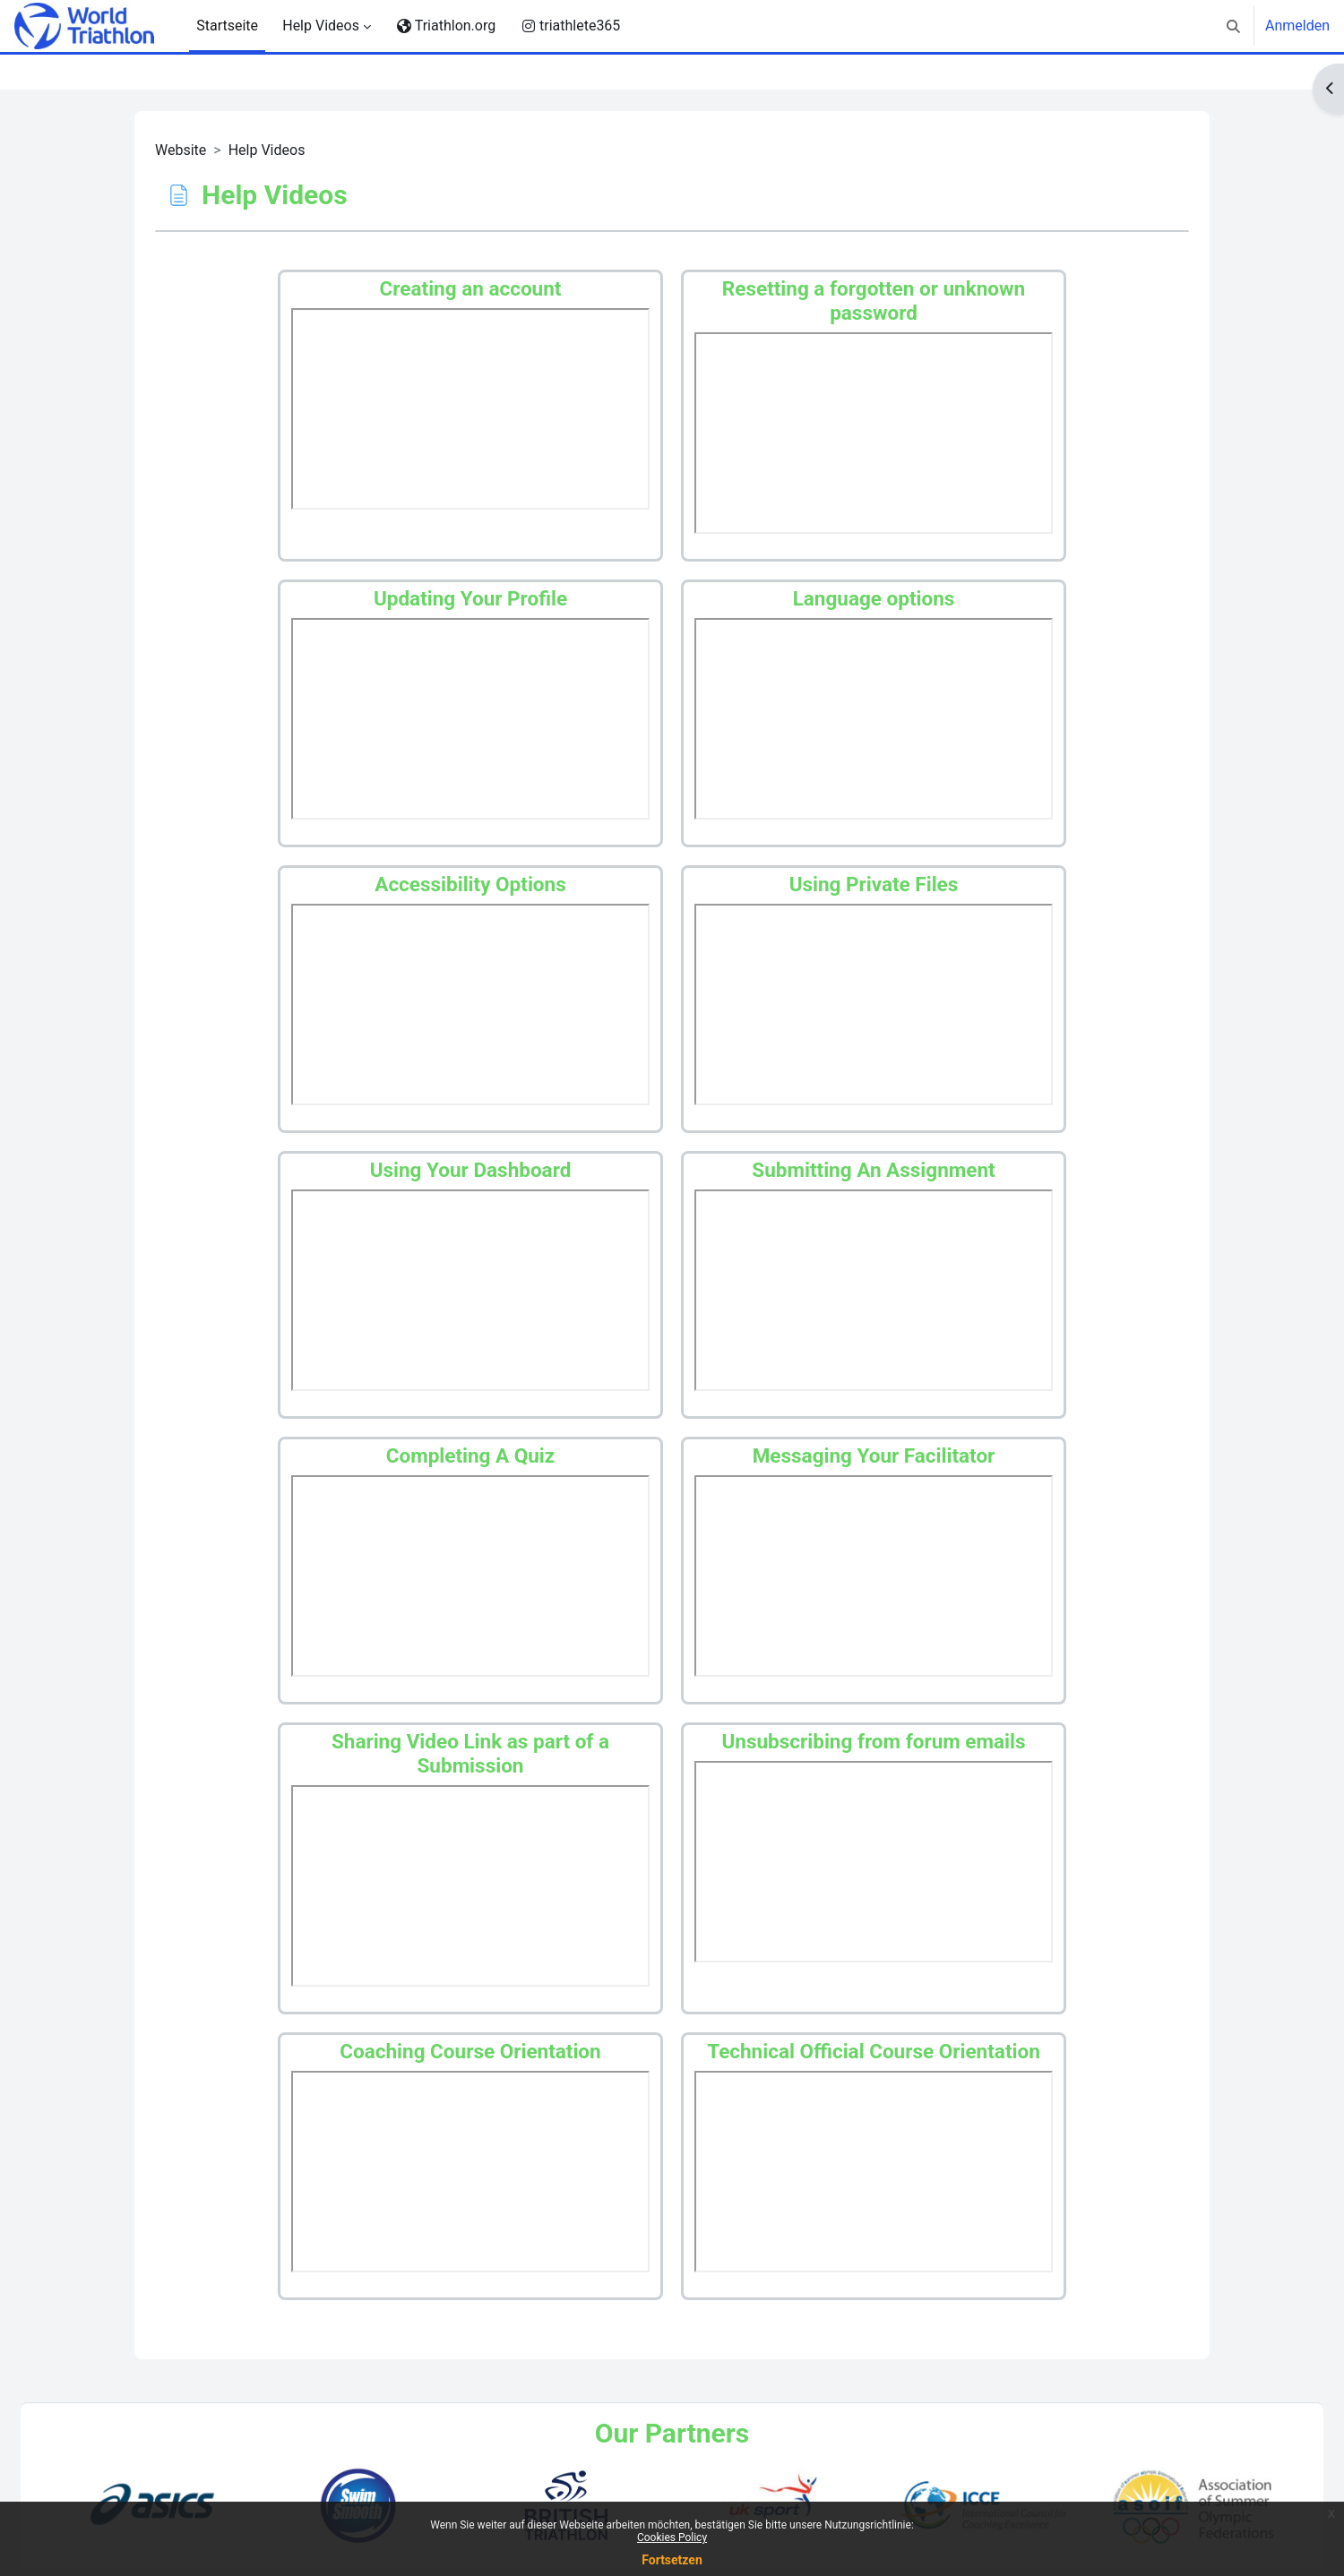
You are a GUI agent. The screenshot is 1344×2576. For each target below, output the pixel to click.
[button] (1233, 26)
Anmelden (1297, 25)
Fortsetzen (672, 2560)
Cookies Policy (672, 2537)
